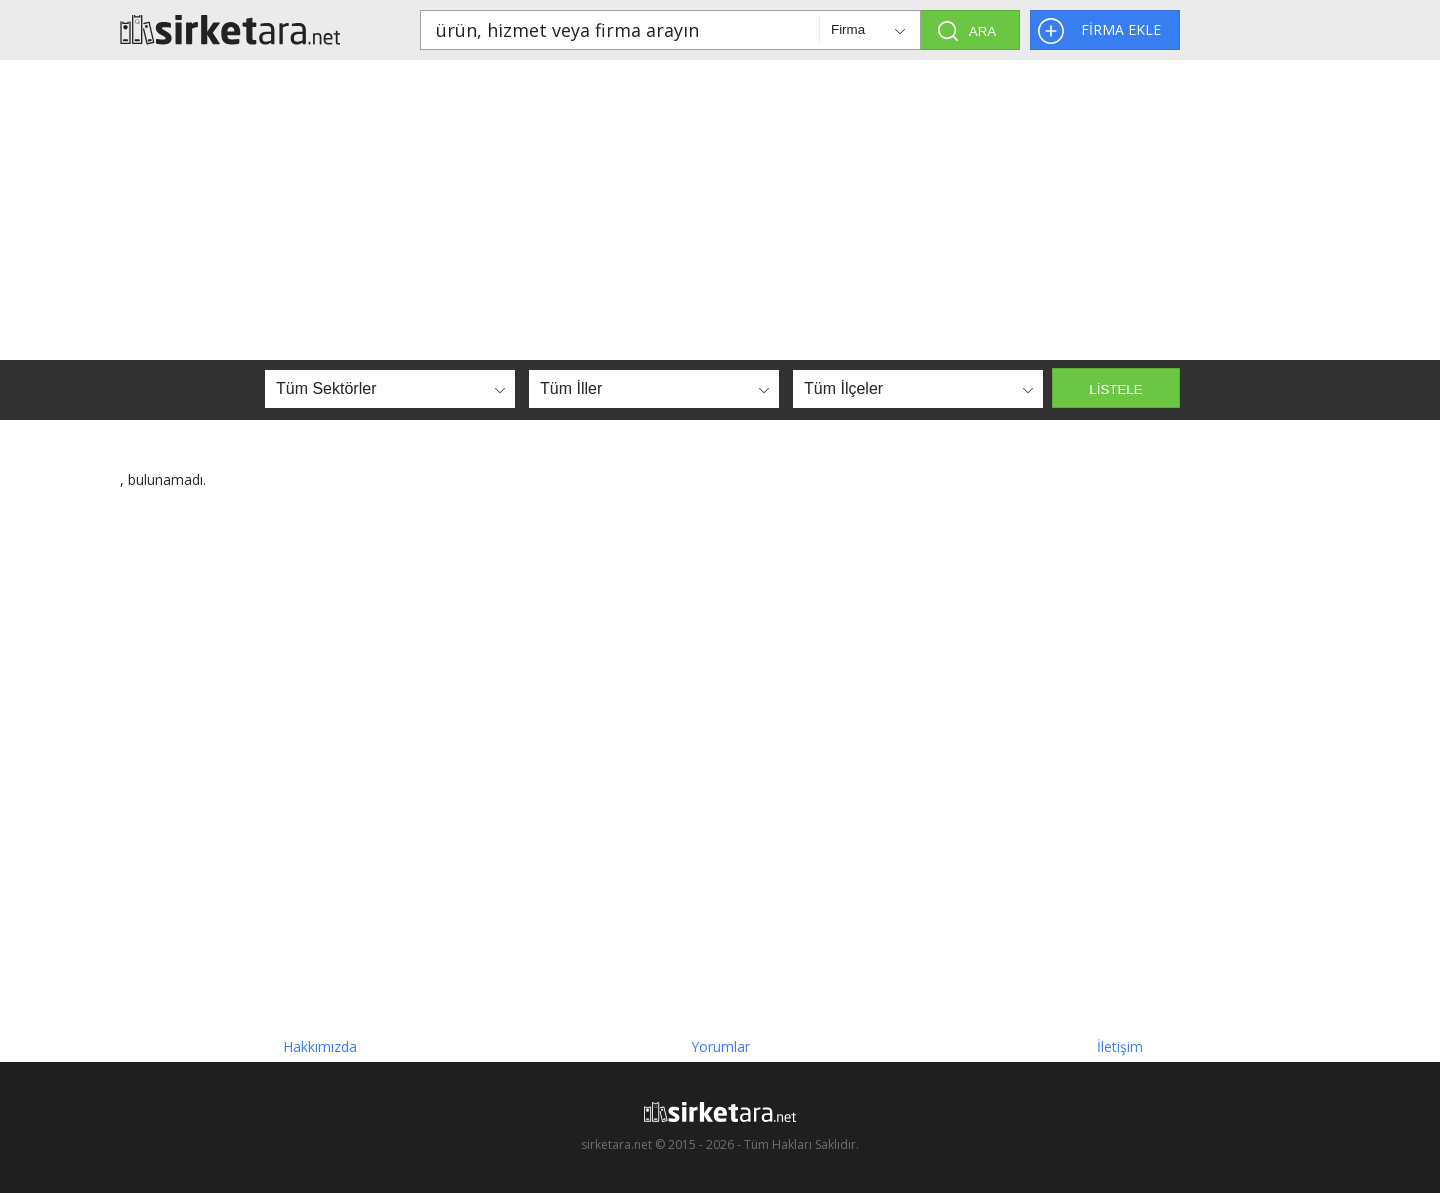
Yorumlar (720, 1046)
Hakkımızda (320, 1046)
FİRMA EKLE (1121, 29)
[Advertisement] (720, 210)
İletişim (1120, 1046)
